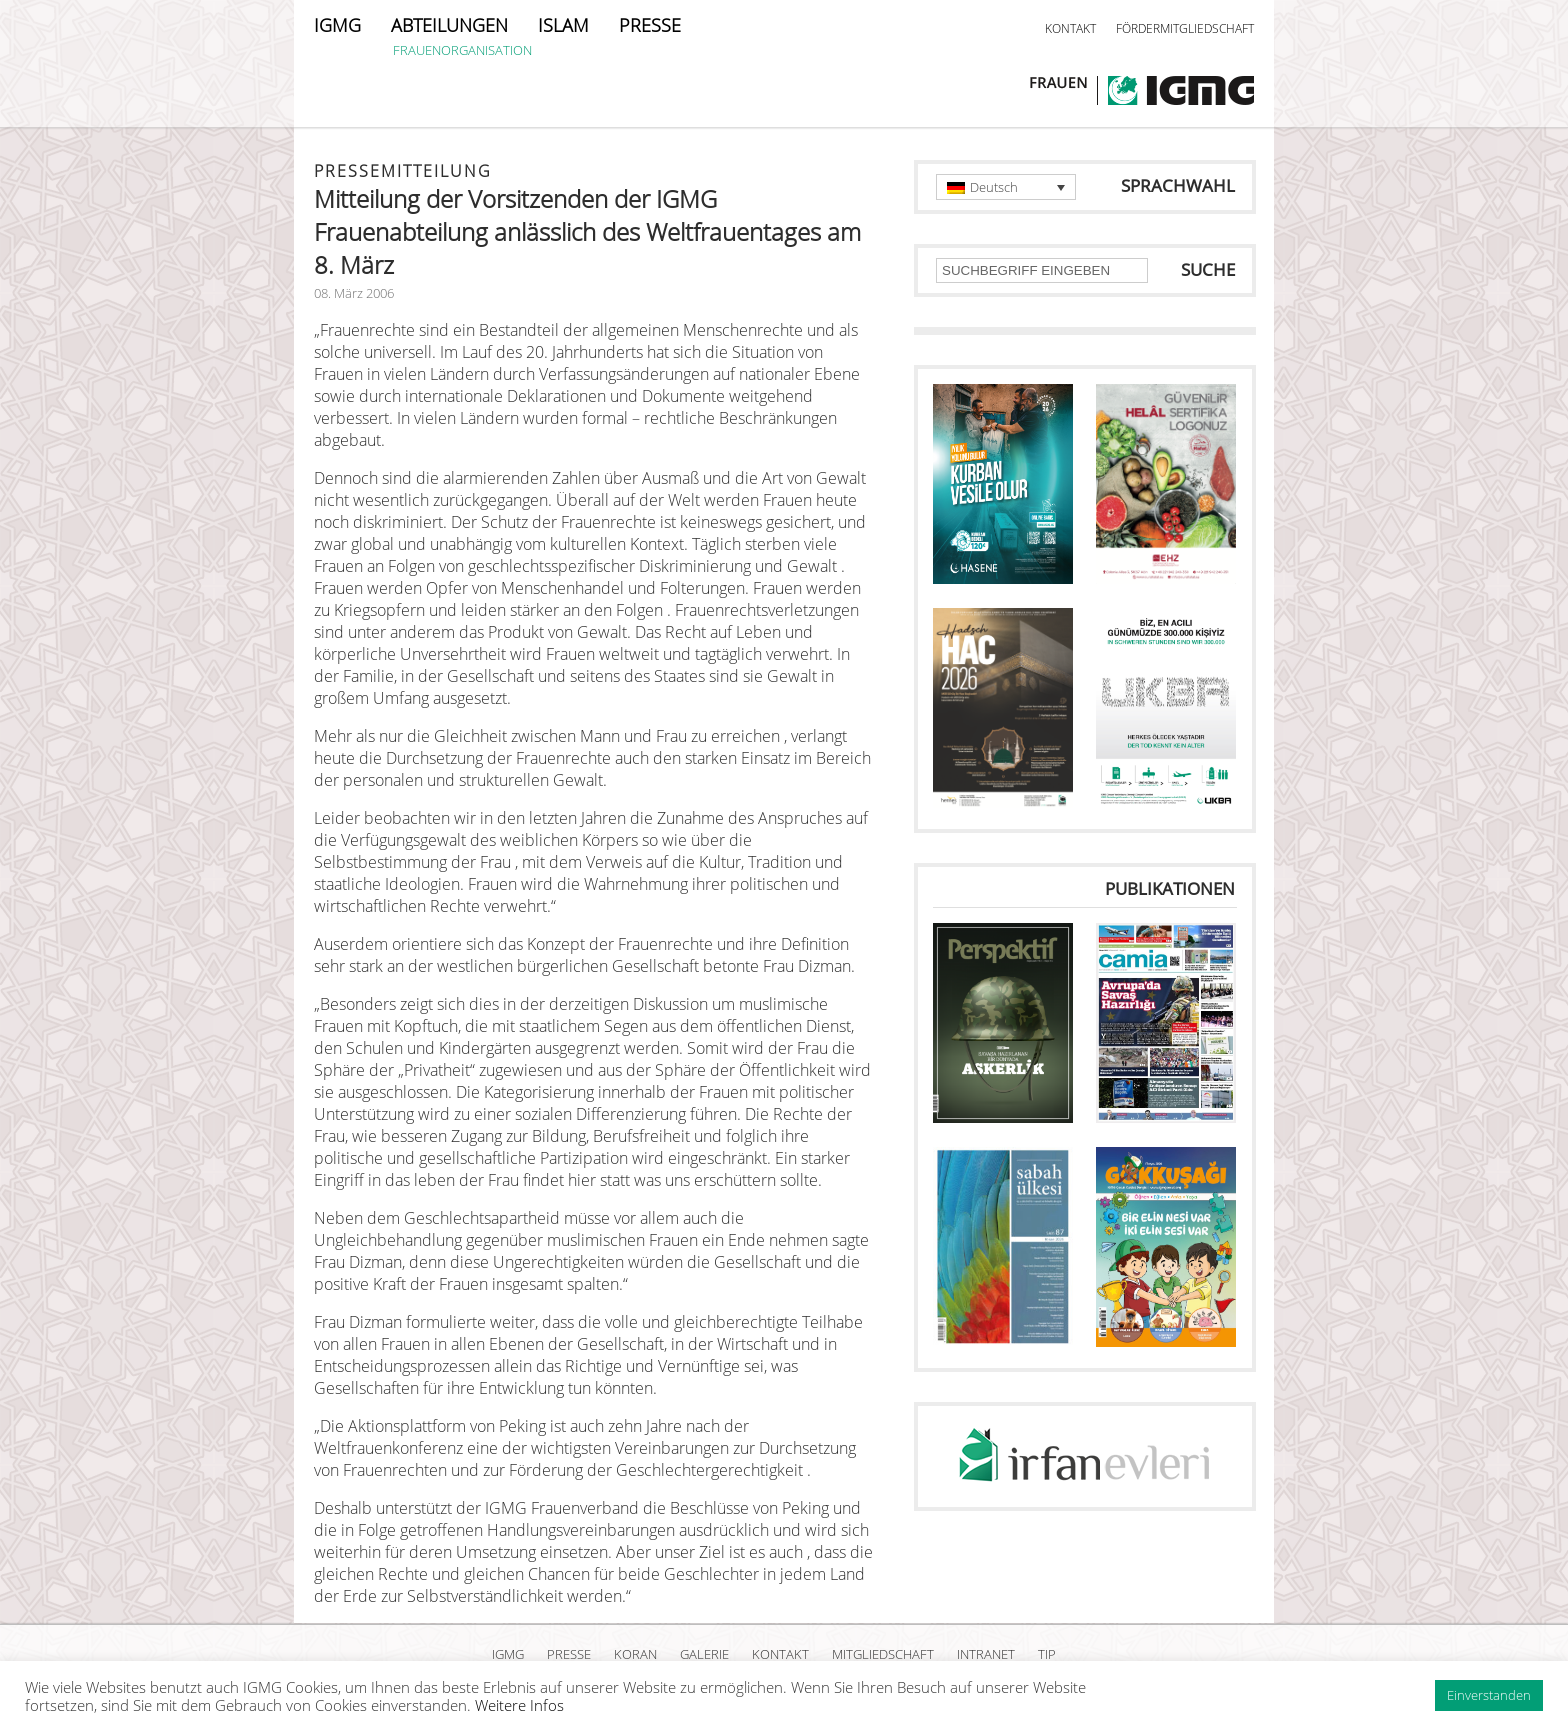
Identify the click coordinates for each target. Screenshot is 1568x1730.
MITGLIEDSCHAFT (883, 1654)
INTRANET (986, 1654)
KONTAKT (1070, 28)
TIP (1047, 1654)
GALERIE (704, 1654)
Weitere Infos (519, 1705)
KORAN (635, 1654)
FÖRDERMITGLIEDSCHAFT (1185, 28)
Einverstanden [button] (1489, 1695)
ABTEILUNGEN (449, 25)
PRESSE (650, 25)
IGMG (337, 25)
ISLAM (563, 25)
